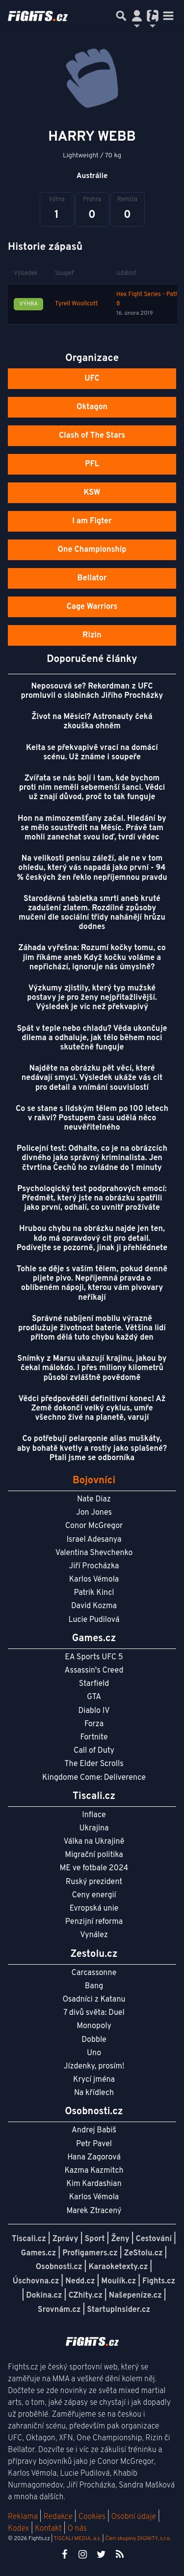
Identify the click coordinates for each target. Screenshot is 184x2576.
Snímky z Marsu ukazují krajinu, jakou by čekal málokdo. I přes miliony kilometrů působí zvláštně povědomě (91, 1368)
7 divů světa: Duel (93, 2013)
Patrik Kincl (94, 1593)
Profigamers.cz (90, 2253)
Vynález (94, 1935)
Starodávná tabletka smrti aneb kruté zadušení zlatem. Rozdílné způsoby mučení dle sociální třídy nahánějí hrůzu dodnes (92, 913)
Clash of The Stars (92, 436)
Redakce (57, 2517)
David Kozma (94, 1606)
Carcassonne (94, 1973)
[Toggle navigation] (168, 16)
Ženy (120, 2239)
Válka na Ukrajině (94, 1842)
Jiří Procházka (94, 1566)
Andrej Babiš (94, 2130)
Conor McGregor (94, 1526)
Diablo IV (93, 1711)
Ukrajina (93, 1828)
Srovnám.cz (59, 2310)
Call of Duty (94, 1751)
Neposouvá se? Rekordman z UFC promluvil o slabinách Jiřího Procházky (92, 691)
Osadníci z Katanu (93, 2000)
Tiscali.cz (29, 2239)
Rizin (91, 635)
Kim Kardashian (93, 2184)
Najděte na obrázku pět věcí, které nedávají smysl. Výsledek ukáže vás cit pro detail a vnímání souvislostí (92, 1078)
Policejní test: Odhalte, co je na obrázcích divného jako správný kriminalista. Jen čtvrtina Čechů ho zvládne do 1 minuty (92, 1158)
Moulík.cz (118, 2281)
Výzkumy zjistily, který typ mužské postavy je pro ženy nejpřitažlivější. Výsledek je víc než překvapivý (92, 998)
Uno (94, 2053)
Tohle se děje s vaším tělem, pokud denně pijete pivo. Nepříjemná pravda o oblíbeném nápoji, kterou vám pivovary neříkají (92, 1283)
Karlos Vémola (94, 1580)
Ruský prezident (94, 1882)
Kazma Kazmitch (94, 2171)
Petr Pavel (94, 2144)
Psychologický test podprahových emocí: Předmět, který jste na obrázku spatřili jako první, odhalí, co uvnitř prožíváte (92, 1198)
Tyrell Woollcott (76, 304)
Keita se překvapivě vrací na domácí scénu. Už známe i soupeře (92, 752)
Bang (94, 1986)
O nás (77, 2529)
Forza (94, 1724)
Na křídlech (94, 2093)
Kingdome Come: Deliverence (94, 1778)
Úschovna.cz (36, 2281)
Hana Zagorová (94, 2157)
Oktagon (92, 407)
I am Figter (92, 521)
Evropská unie (94, 1909)
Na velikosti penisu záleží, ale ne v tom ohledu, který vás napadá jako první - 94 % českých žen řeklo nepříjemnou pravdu (92, 868)
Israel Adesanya (94, 1540)
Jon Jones (94, 1513)
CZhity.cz (85, 2296)
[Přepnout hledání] (121, 16)
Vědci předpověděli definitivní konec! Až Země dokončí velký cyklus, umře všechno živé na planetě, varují (92, 1408)
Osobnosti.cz (59, 2267)
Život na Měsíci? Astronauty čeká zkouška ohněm (91, 721)
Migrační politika (94, 1855)
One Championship (91, 550)
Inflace (93, 1815)
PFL (92, 464)
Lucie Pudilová (94, 1620)
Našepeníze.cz (135, 2296)
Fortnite (94, 1737)
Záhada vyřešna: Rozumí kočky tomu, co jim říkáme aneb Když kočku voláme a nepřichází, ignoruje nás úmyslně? (92, 957)
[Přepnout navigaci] (137, 16)
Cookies (91, 2517)
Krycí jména (94, 2080)
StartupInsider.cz (118, 2310)
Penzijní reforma (94, 1922)
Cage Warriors (92, 607)
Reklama (23, 2517)
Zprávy (66, 2239)
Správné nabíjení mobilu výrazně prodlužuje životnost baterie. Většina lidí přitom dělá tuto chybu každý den (92, 1328)
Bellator (92, 578)
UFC (91, 379)
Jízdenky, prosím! (94, 2066)
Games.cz (38, 2253)
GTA (94, 1697)
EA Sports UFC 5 (94, 1657)
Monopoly (94, 2026)
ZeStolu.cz (143, 2253)
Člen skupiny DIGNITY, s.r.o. (138, 2538)
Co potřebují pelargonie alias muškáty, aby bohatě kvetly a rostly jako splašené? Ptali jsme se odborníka (92, 1448)
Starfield (94, 1684)
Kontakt (49, 2529)
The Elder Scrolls (93, 1764)
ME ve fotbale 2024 (94, 1868)
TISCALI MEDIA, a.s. (77, 2538)
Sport (94, 2239)
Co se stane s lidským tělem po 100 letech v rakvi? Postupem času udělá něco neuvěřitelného (92, 1118)
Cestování (154, 2239)
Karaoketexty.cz (118, 2267)
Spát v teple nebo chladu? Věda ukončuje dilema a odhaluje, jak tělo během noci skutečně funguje (92, 1038)
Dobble (93, 2040)
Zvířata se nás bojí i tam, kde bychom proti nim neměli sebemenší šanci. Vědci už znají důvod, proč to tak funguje (92, 788)
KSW (92, 493)
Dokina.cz (44, 2296)
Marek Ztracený (94, 2211)
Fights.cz (158, 2281)
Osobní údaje (133, 2517)
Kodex (19, 2529)
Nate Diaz (94, 1499)
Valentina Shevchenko (94, 1553)
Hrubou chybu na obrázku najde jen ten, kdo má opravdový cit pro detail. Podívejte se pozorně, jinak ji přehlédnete (92, 1238)
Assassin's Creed (94, 1671)
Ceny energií (94, 1895)
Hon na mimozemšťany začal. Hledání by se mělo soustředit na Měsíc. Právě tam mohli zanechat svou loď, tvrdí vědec (92, 828)
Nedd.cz (80, 2281)
